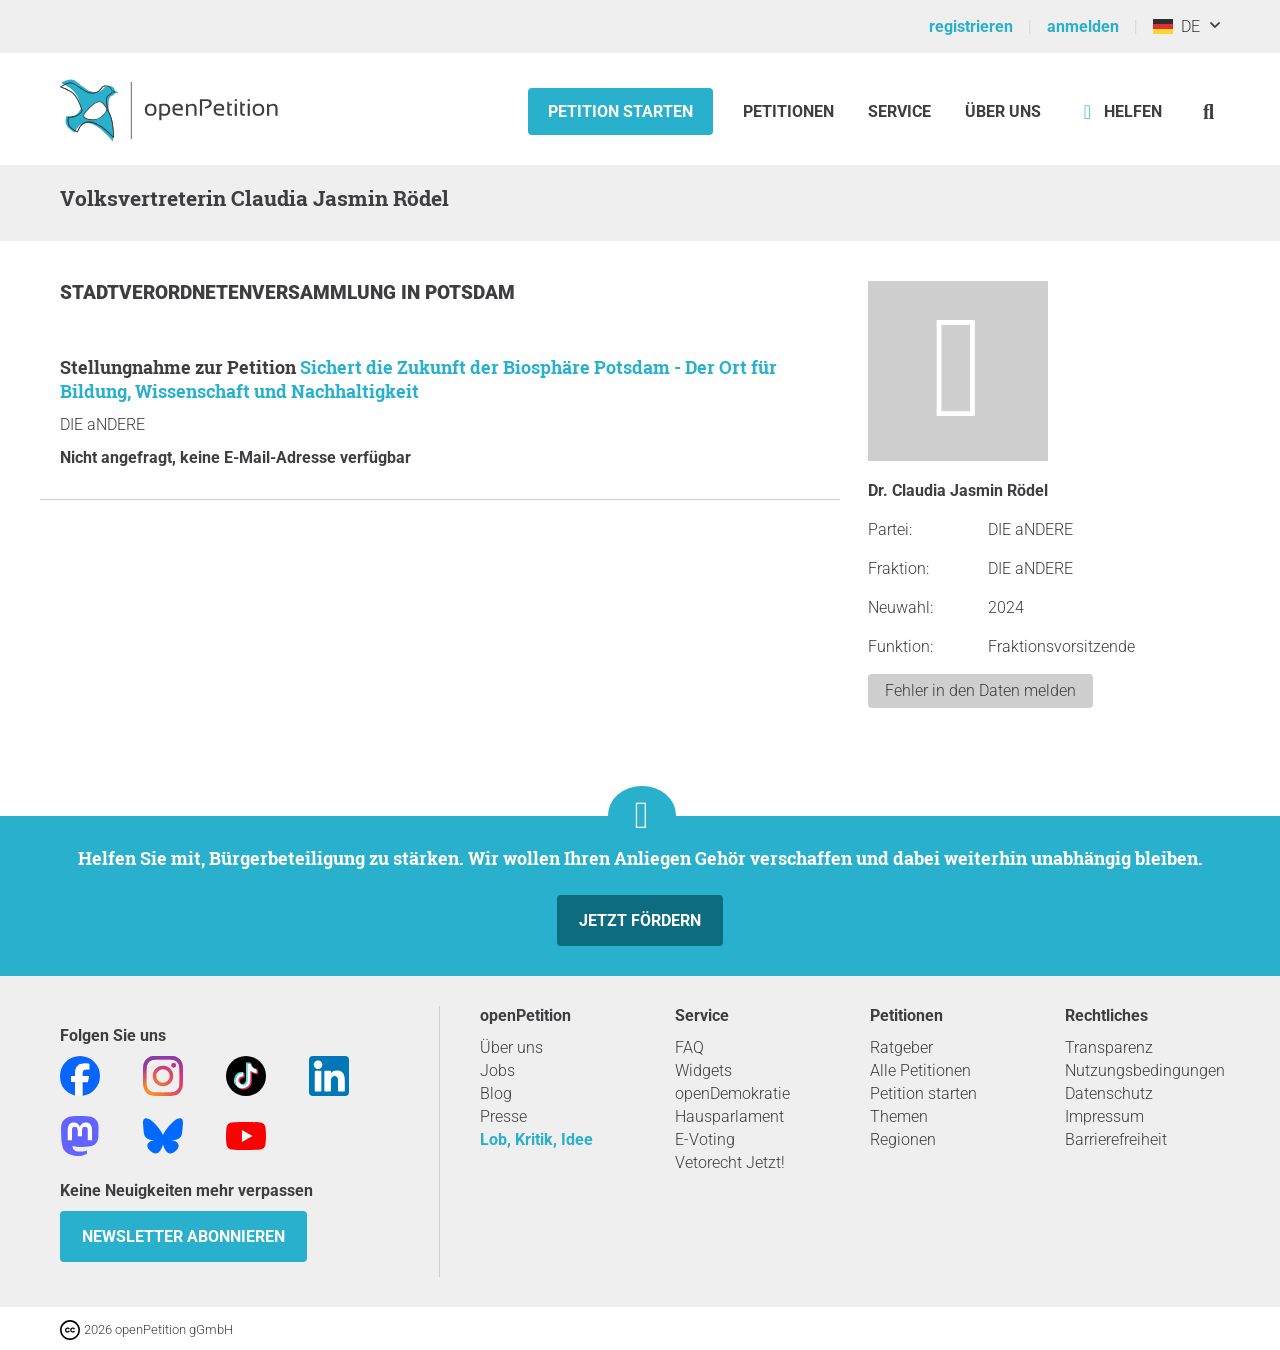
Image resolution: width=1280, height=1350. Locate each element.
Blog (496, 1093)
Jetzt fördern (640, 920)
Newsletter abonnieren (183, 1236)
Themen (899, 1116)
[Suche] (1208, 111)
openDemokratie (732, 1093)
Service (899, 111)
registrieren (971, 26)
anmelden (1083, 26)
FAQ (689, 1047)
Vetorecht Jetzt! (730, 1162)
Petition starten (620, 111)
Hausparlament (729, 1116)
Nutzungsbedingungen (1145, 1070)
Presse (503, 1116)
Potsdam (470, 292)
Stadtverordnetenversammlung (230, 292)
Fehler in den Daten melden (980, 690)
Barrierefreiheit (1116, 1139)
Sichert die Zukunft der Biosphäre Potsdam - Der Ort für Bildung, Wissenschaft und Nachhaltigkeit (418, 379)
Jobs (497, 1070)
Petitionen (790, 111)
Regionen (903, 1139)
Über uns (511, 1047)
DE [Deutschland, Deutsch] (1176, 26)
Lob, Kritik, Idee (536, 1139)
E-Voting (705, 1139)
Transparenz (1109, 1047)
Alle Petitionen (920, 1070)
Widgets (703, 1070)
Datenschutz (1109, 1093)
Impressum (1104, 1116)
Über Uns (1003, 111)
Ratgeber (901, 1047)
